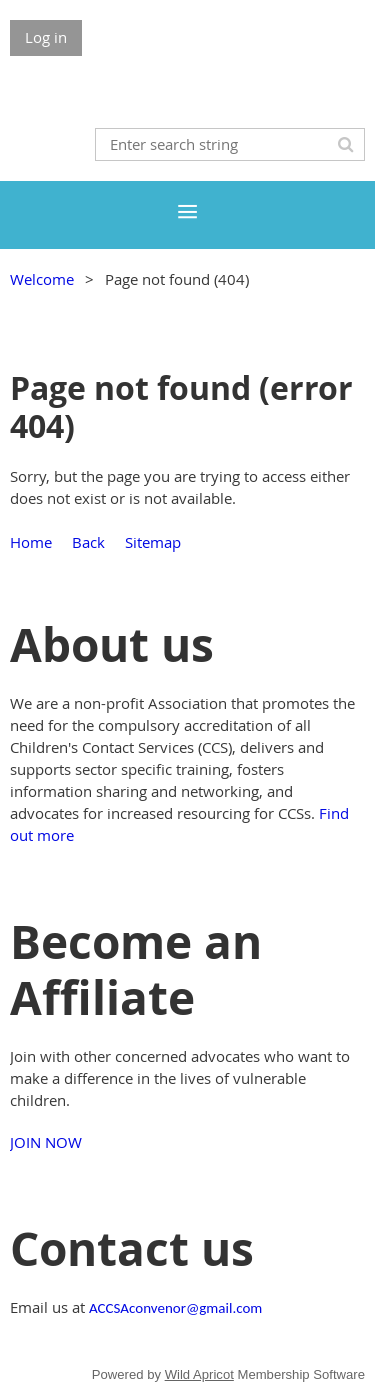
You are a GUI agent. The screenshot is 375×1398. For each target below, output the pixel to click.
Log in (46, 37)
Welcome (42, 279)
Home (31, 542)
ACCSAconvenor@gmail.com (175, 1308)
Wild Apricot (199, 1374)
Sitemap (153, 542)
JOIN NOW (46, 1142)
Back (88, 542)
